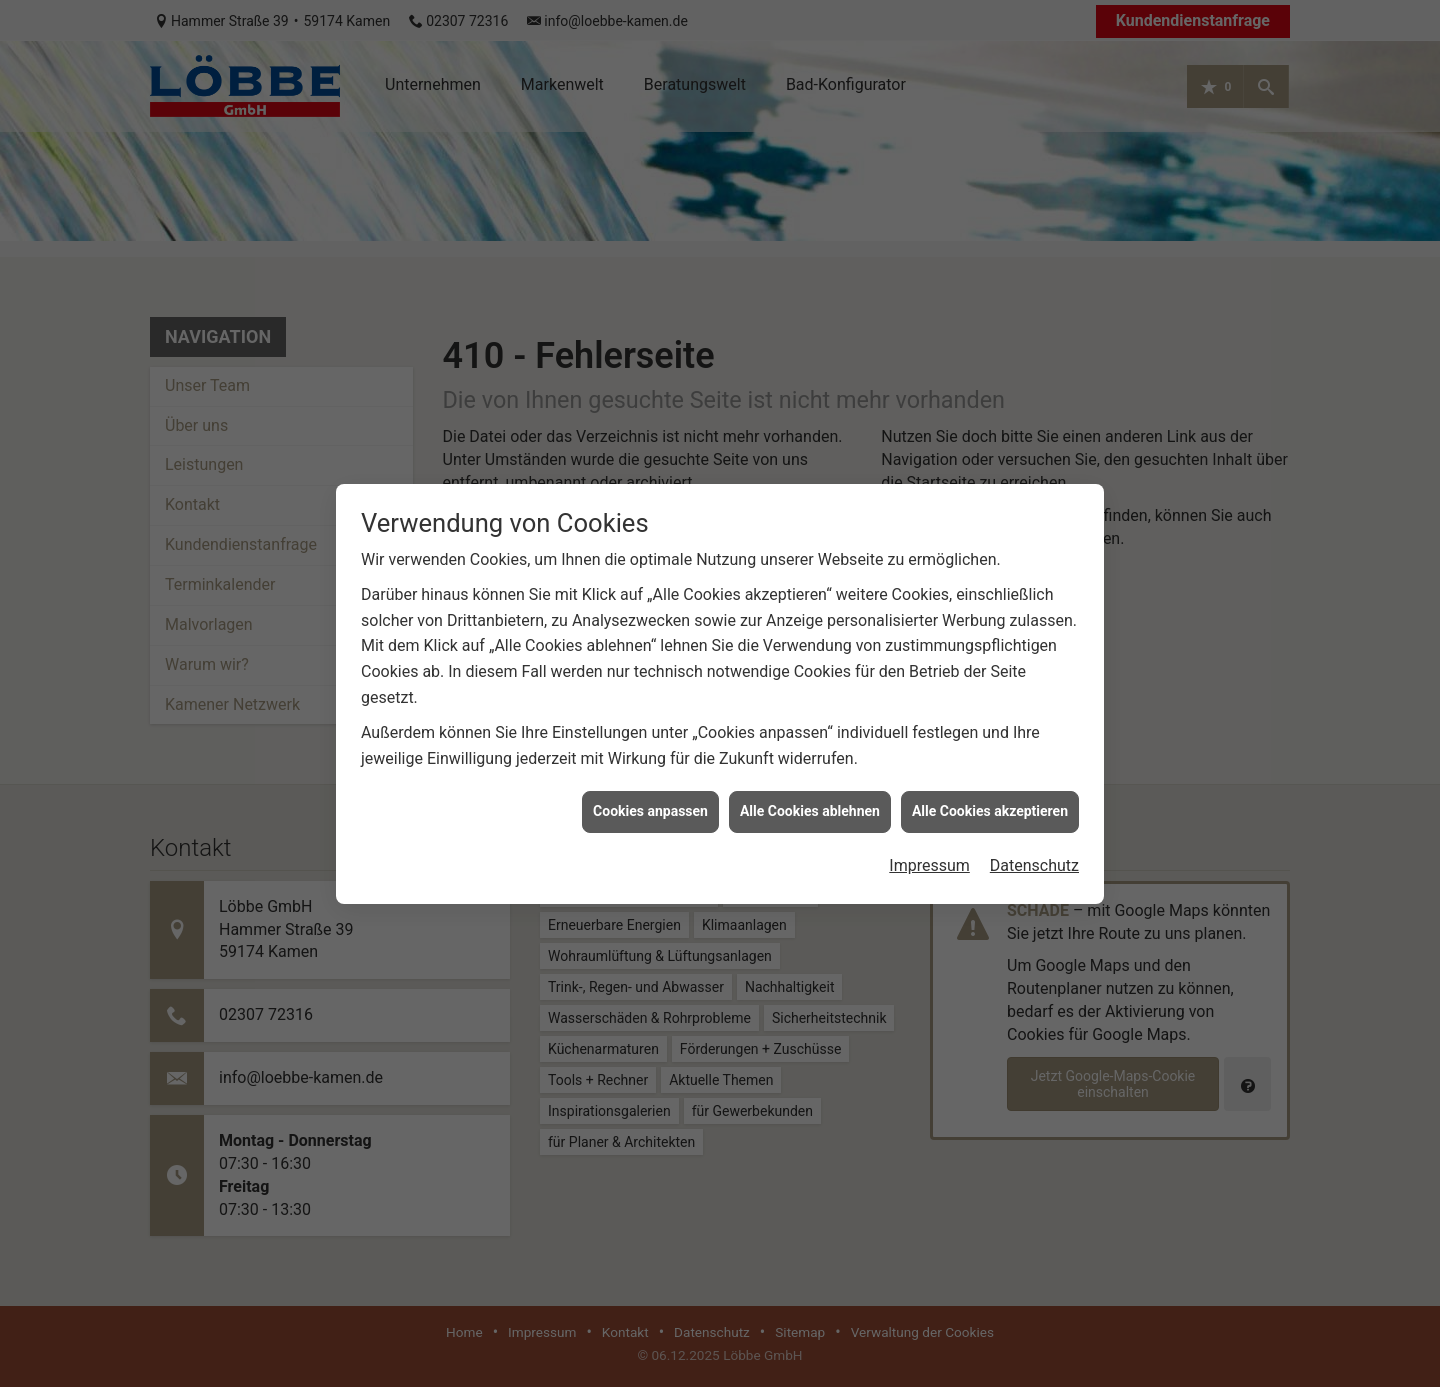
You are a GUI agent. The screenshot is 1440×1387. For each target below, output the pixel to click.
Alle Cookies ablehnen (810, 798)
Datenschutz (1034, 852)
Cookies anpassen (650, 798)
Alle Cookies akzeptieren (990, 798)
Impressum (929, 852)
